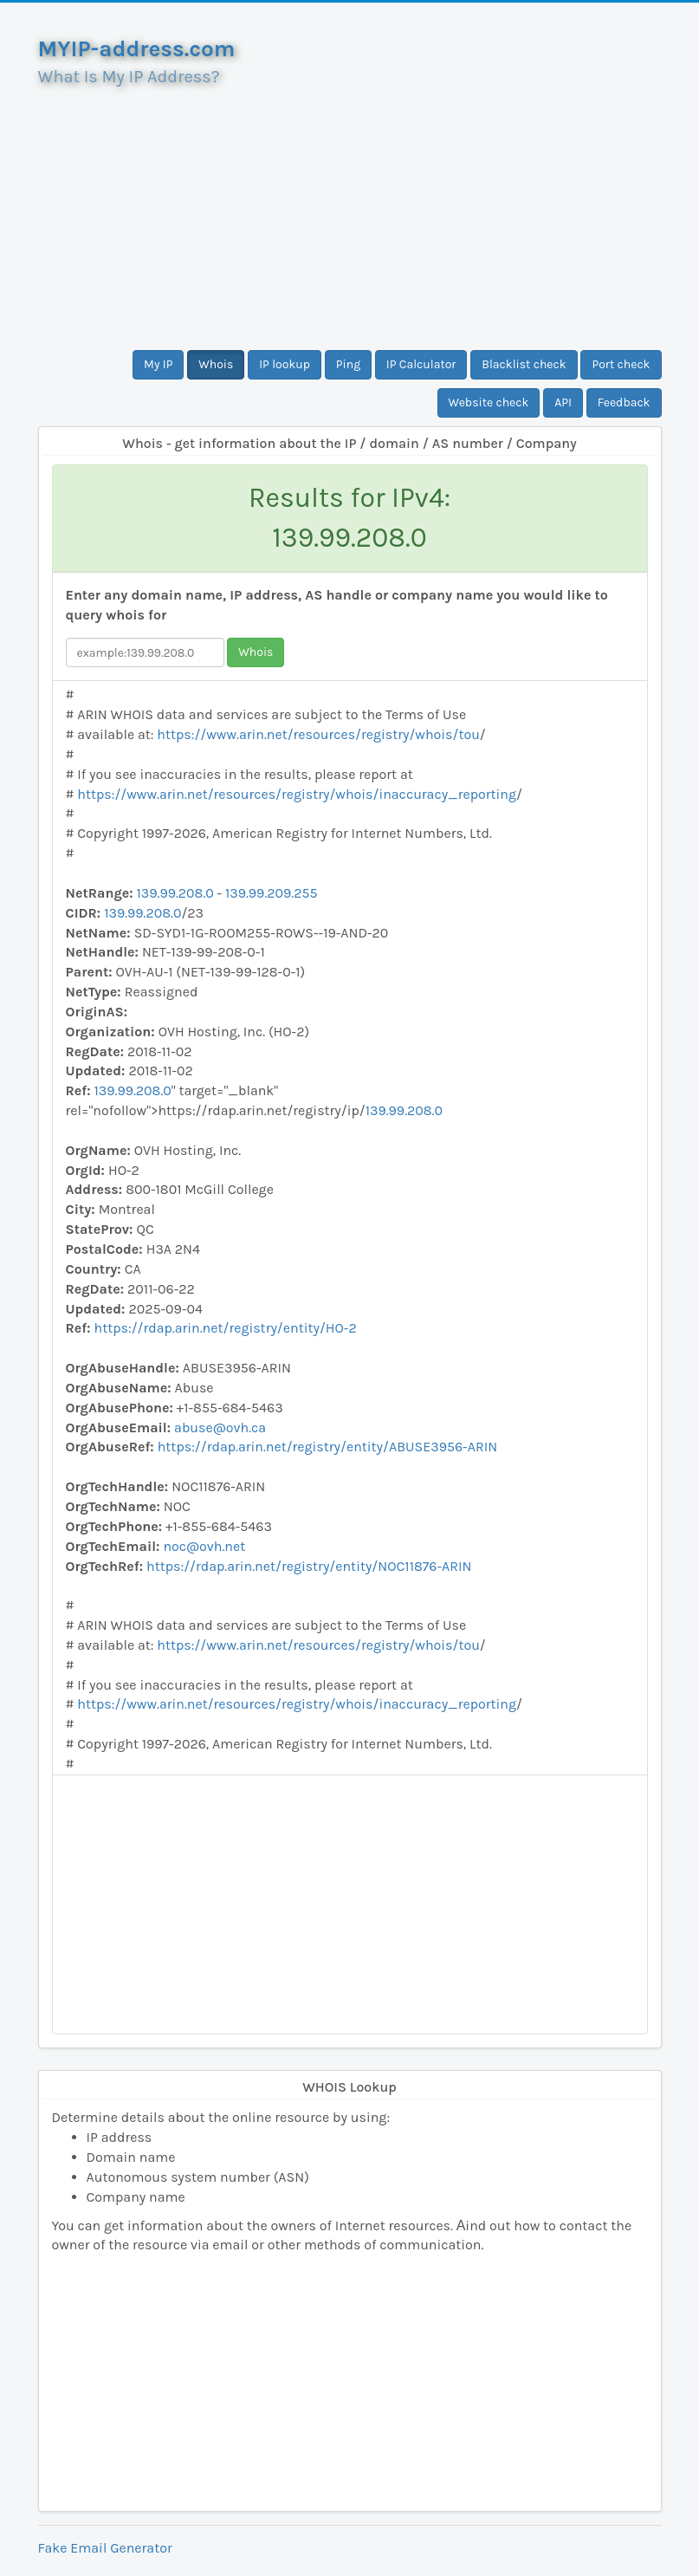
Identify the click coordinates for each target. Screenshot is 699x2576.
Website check (489, 402)
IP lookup (284, 364)
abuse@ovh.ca (220, 1427)
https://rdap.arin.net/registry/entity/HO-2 (225, 1328)
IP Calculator (421, 364)
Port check (621, 364)
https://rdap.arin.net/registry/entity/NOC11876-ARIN (308, 1566)
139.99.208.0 (175, 893)
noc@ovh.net (204, 1546)
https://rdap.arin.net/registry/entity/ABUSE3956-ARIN (327, 1446)
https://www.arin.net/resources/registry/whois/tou (318, 734)
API (563, 402)
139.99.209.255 (271, 893)
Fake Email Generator (105, 2548)
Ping (348, 364)
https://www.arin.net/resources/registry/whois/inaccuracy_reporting (296, 794)
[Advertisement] (350, 211)
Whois (215, 364)
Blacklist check (524, 364)
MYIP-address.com (137, 49)
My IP (158, 364)
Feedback (624, 402)
